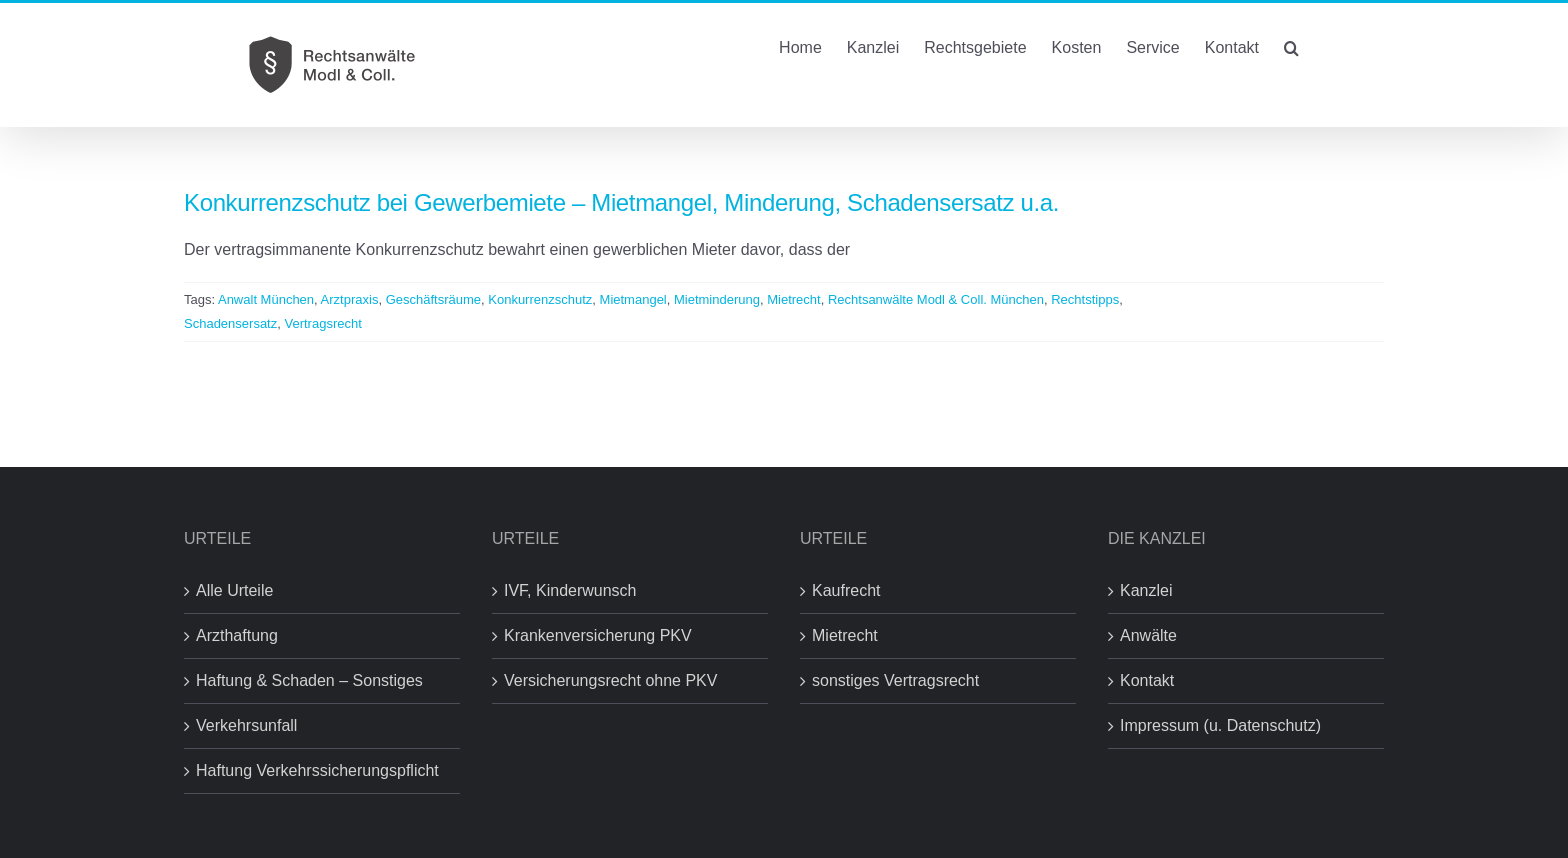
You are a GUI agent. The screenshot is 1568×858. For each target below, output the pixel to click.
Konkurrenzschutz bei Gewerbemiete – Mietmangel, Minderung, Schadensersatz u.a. (621, 202)
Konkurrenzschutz (540, 299)
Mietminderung (717, 299)
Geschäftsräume (433, 299)
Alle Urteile (234, 590)
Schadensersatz (230, 323)
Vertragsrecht (322, 323)
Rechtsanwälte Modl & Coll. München (936, 299)
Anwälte (1148, 635)
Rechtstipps (1085, 299)
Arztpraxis (350, 299)
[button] (1291, 46)
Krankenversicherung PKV (598, 635)
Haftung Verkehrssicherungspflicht (317, 770)
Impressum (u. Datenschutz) (1220, 725)
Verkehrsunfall (246, 725)
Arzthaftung (237, 635)
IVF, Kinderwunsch (570, 590)
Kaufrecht (846, 590)
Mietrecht (793, 299)
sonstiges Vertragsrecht (895, 680)
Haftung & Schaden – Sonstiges (309, 680)
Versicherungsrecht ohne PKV (610, 680)
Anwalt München (266, 299)
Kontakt (1147, 680)
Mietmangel (633, 299)
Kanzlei (1146, 590)
